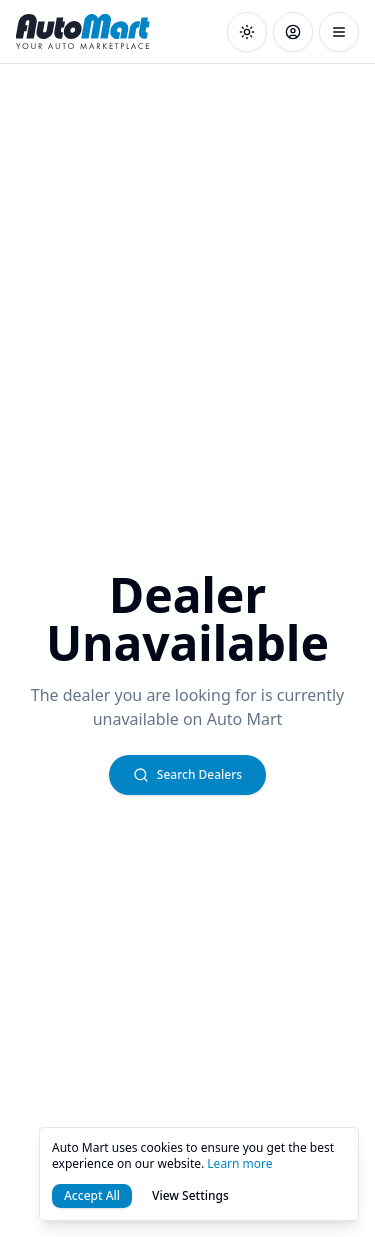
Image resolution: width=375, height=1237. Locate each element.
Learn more (239, 1163)
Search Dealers (187, 774)
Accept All (92, 1195)
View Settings (190, 1195)
